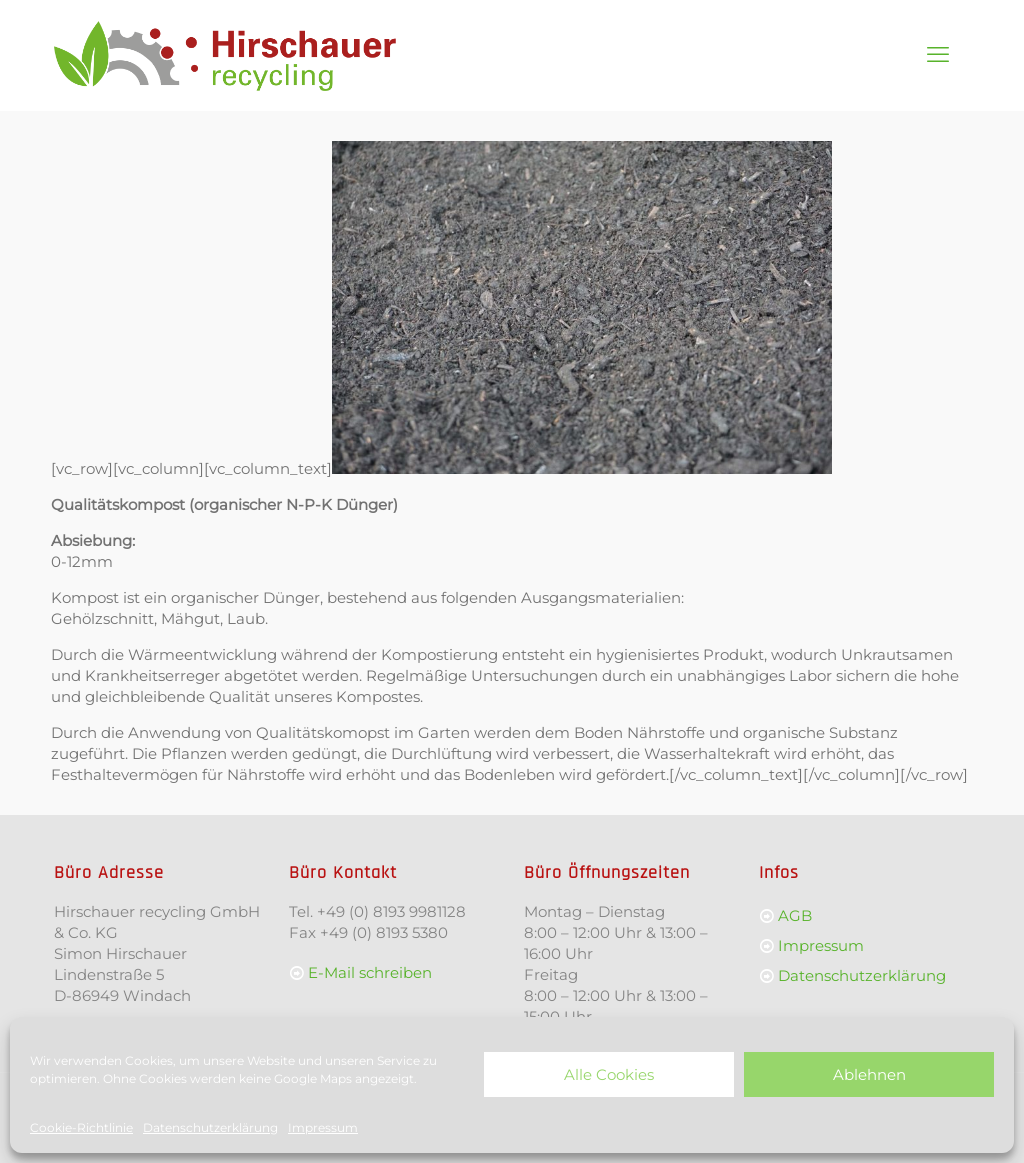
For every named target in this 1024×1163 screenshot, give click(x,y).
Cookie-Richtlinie (81, 1127)
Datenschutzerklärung (210, 1127)
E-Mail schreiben (370, 972)
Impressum (323, 1127)
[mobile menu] (938, 55)
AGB (795, 915)
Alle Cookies (609, 1074)
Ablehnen (869, 1074)
